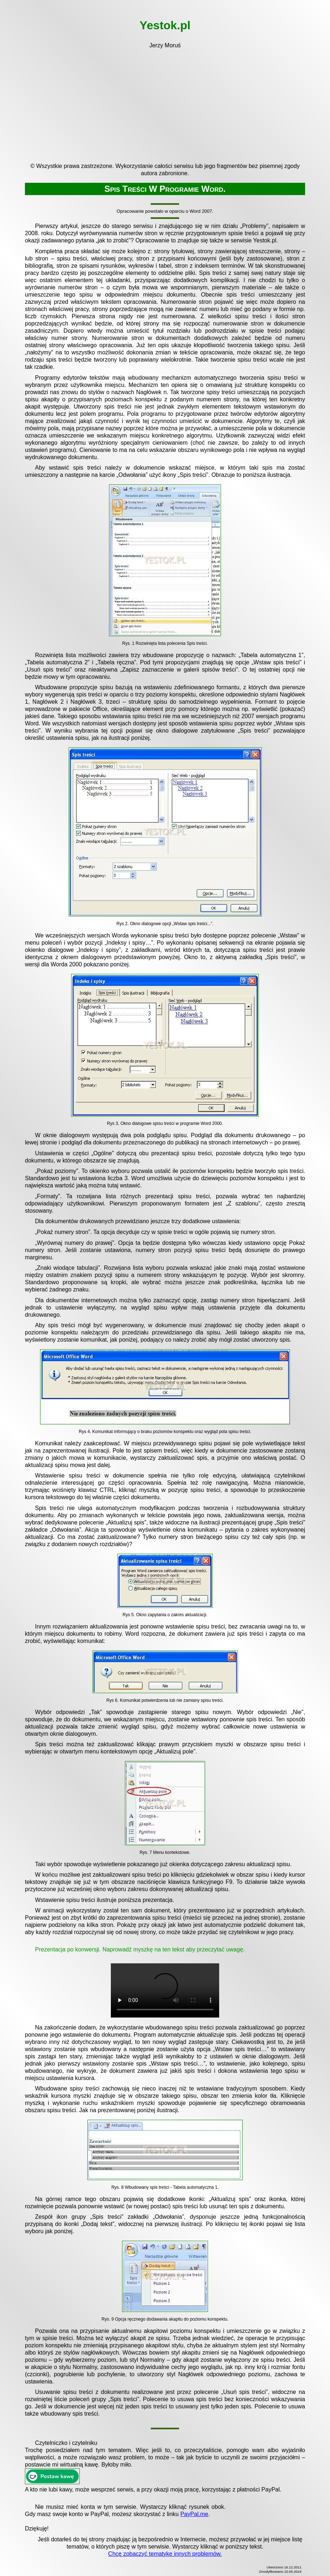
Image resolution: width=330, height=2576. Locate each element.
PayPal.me (194, 2514)
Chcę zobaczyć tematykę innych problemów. (165, 2554)
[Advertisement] (165, 103)
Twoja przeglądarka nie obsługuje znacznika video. (165, 1990)
